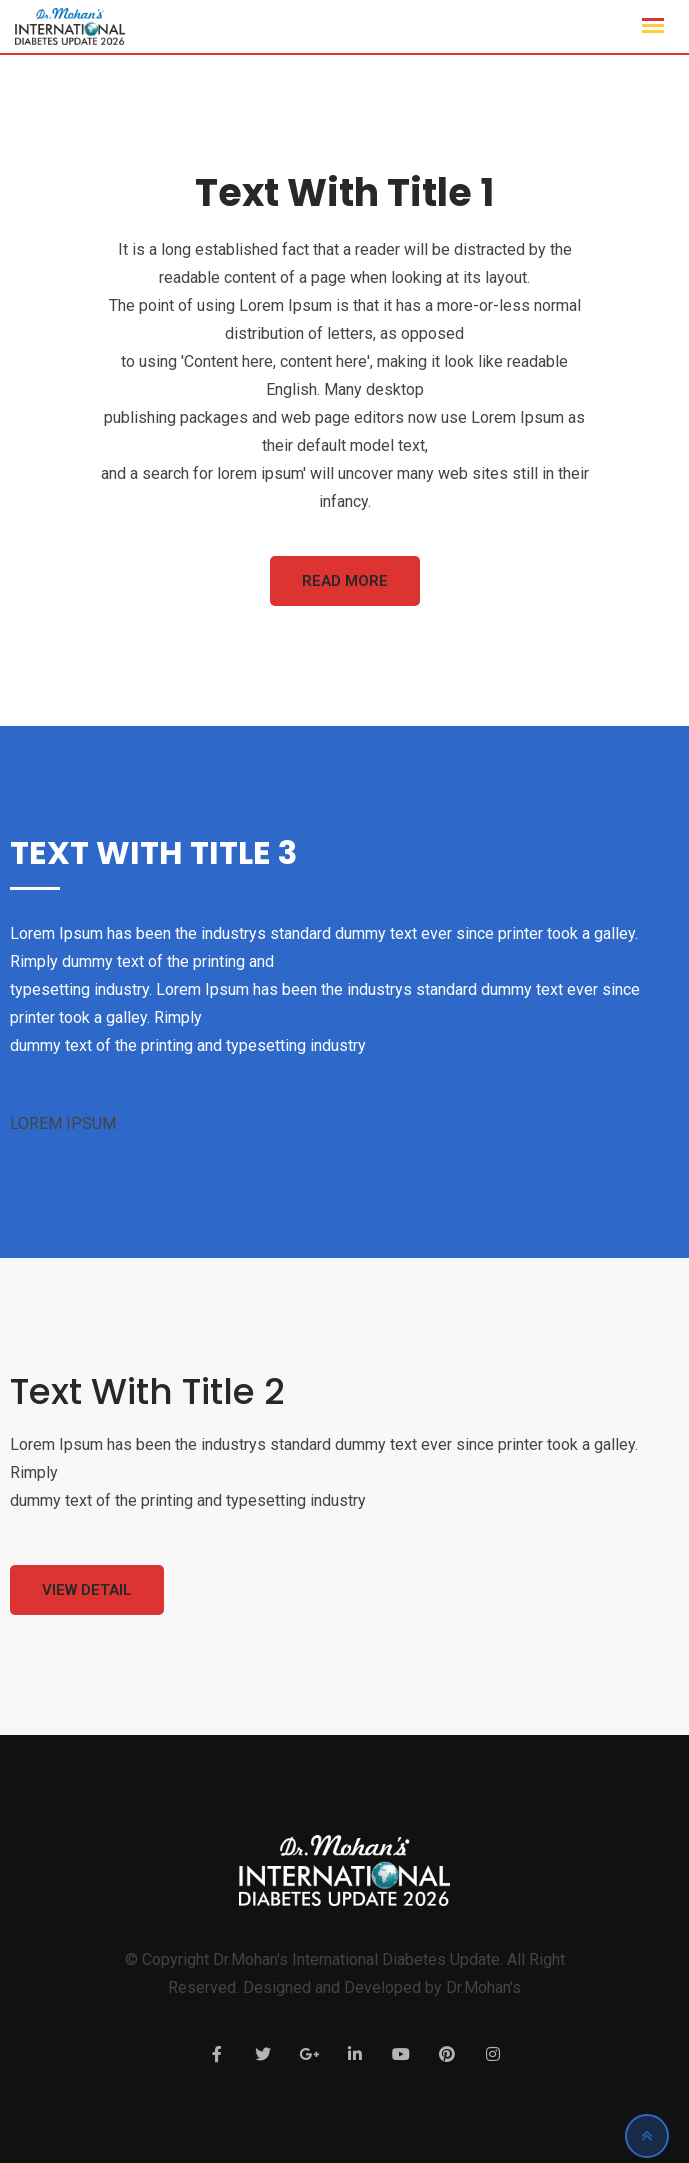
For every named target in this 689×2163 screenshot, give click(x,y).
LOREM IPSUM (63, 1123)
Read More (345, 581)
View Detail (87, 1590)
